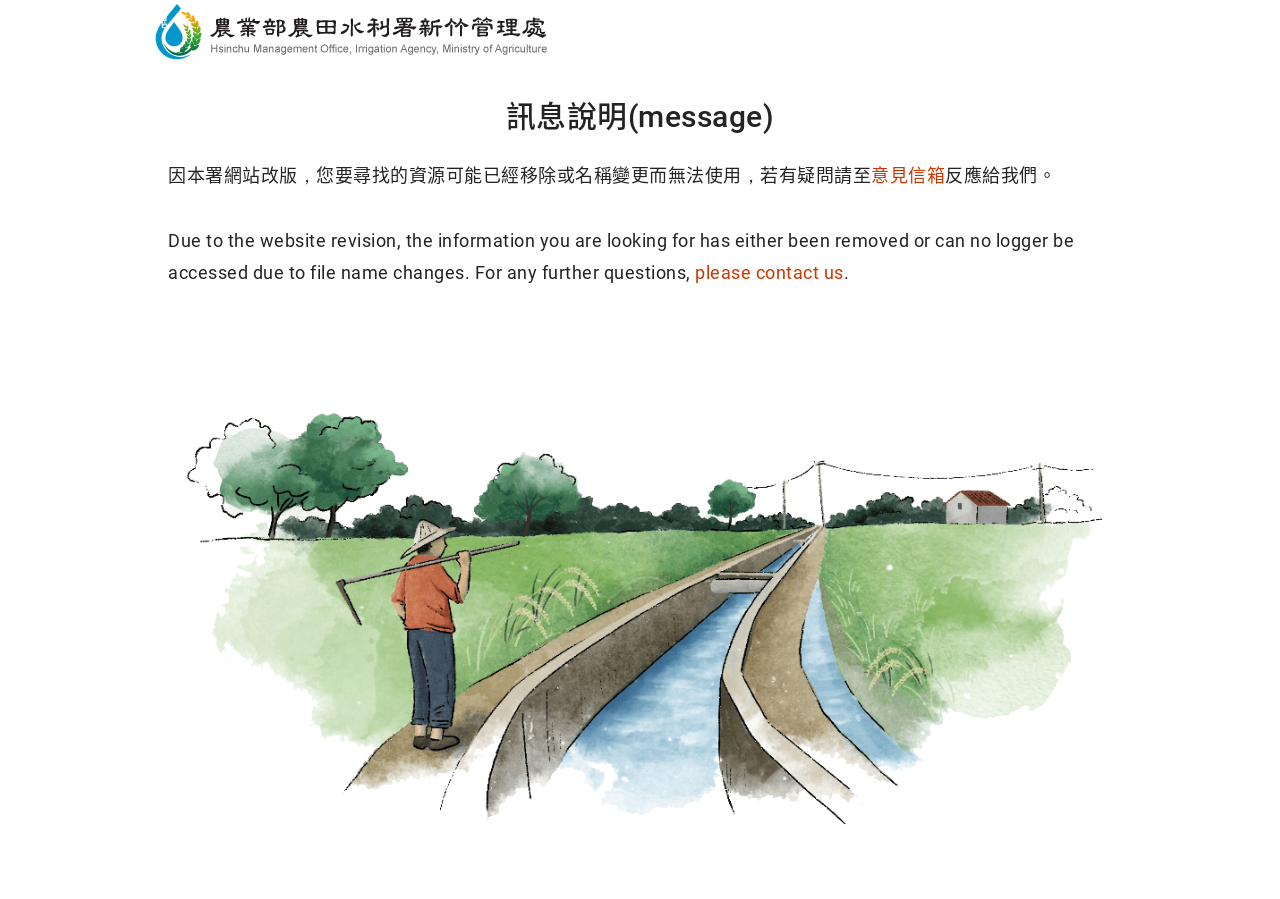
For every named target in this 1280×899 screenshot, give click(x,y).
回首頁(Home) (488, 350)
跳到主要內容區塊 (94, 20)
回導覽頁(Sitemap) (793, 350)
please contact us (769, 272)
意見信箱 (908, 175)
